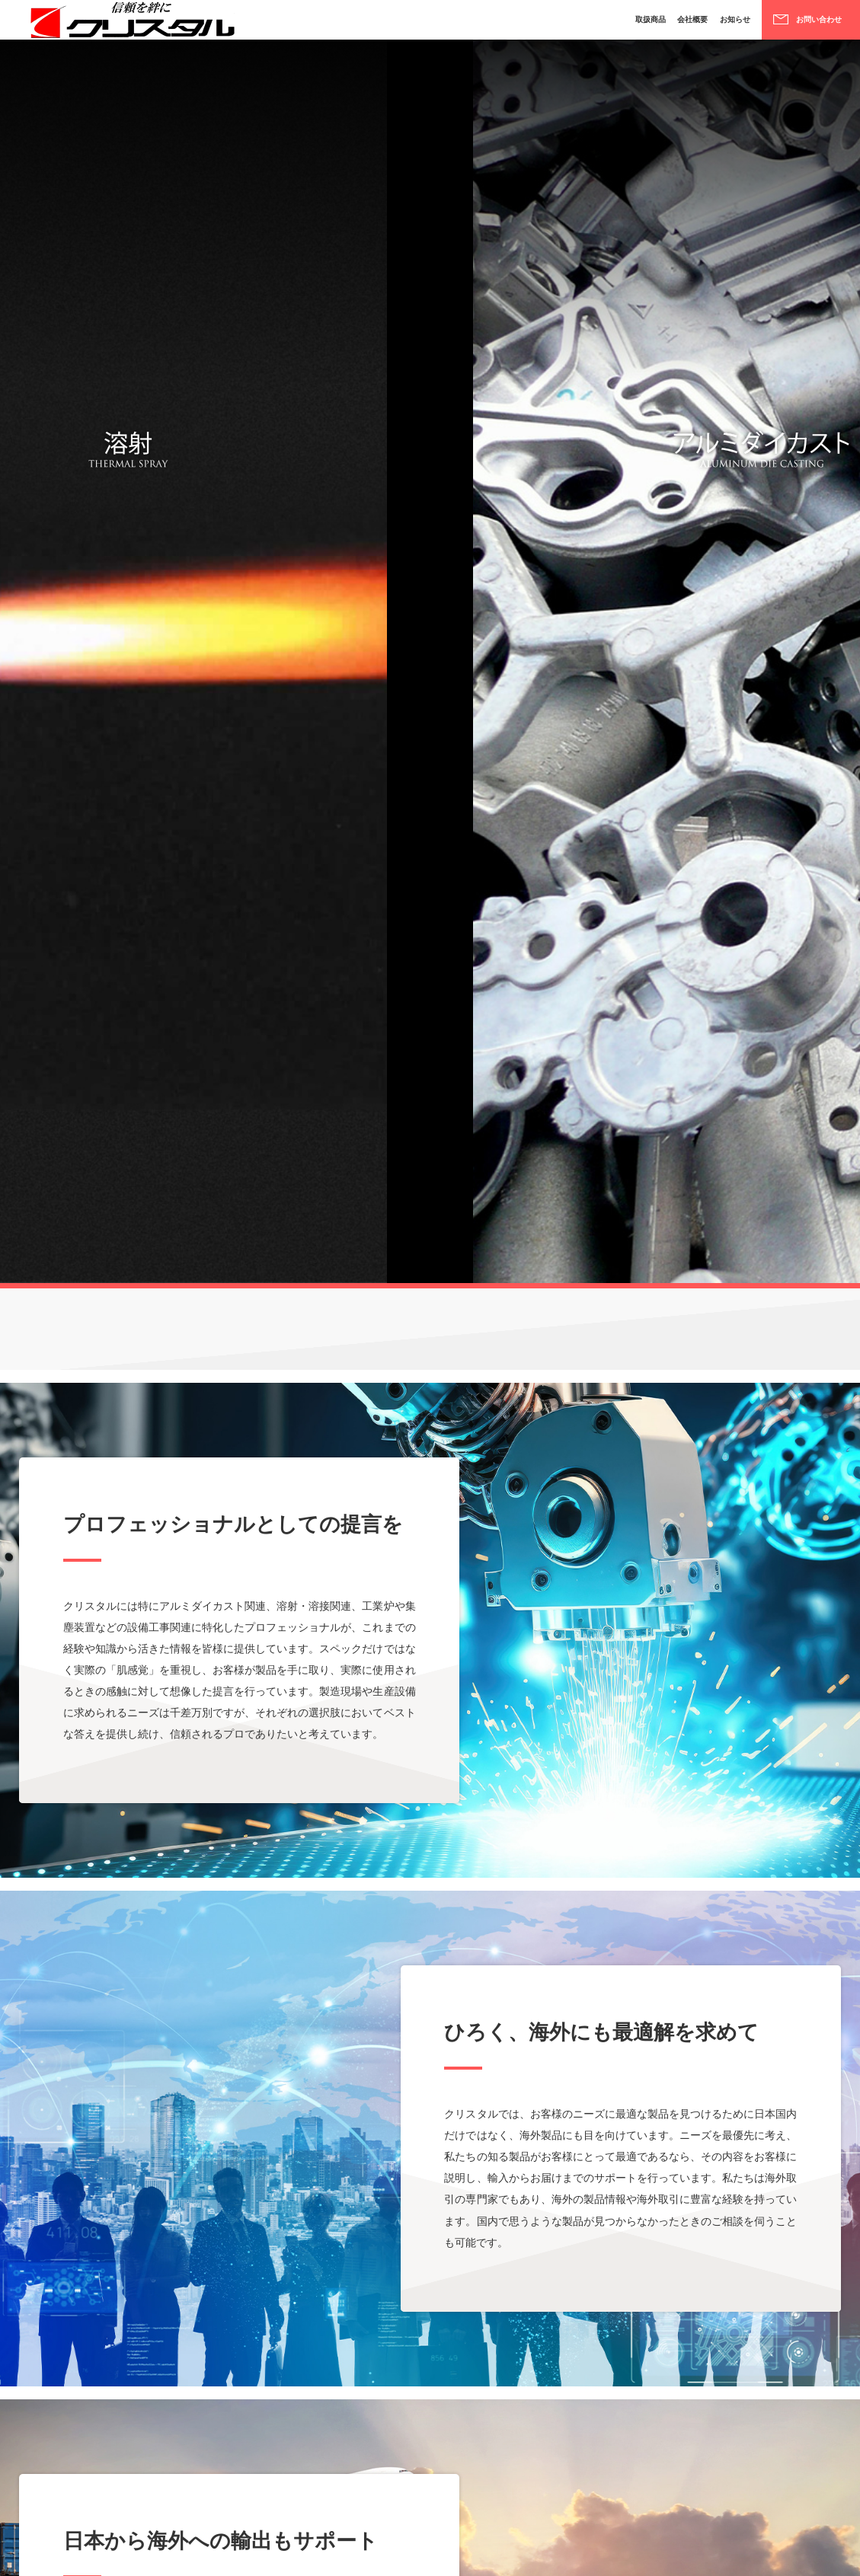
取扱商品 (589, 24)
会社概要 (644, 24)
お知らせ (699, 24)
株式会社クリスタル (130, 25)
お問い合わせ (807, 24)
